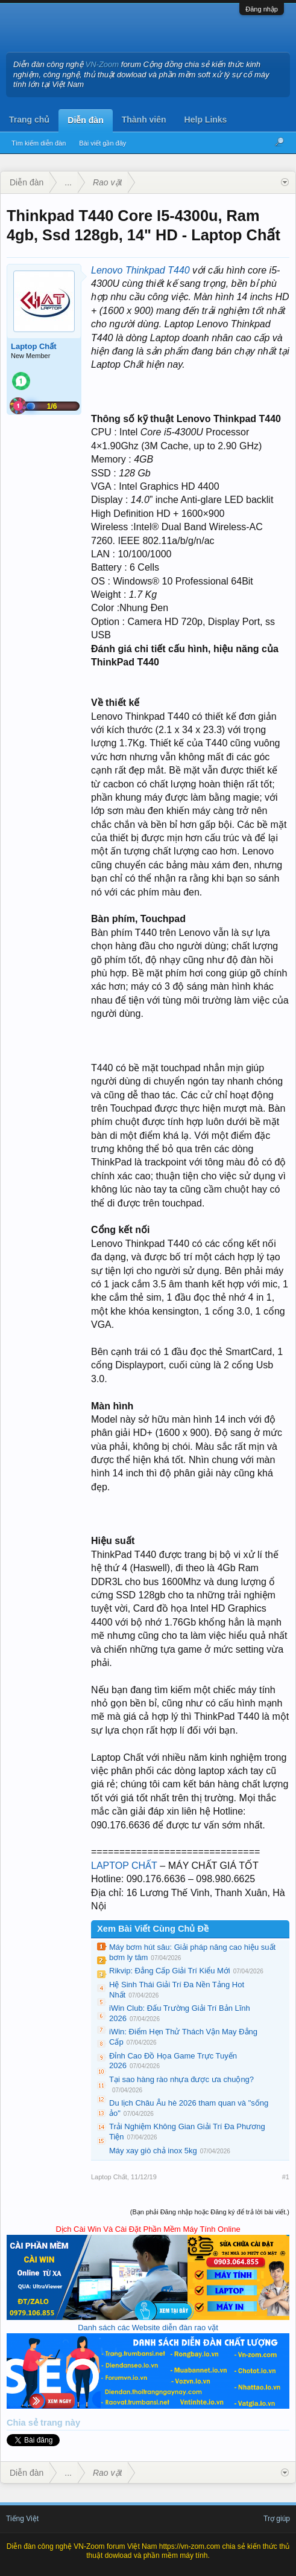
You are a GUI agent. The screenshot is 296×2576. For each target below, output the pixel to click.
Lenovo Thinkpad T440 (140, 270)
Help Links (205, 119)
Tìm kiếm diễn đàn (38, 143)
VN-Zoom (102, 64)
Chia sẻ (23, 2422)
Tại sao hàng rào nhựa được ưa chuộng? (181, 2079)
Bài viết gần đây (102, 143)
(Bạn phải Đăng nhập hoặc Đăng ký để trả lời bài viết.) (209, 2212)
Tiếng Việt (22, 2518)
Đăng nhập (261, 9)
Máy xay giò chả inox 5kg (153, 2150)
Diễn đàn (85, 120)
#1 (285, 2176)
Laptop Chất (34, 346)
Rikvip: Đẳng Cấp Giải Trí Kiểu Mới (169, 1970)
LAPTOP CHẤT (124, 1865)
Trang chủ (29, 119)
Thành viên (144, 119)
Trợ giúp (276, 2518)
